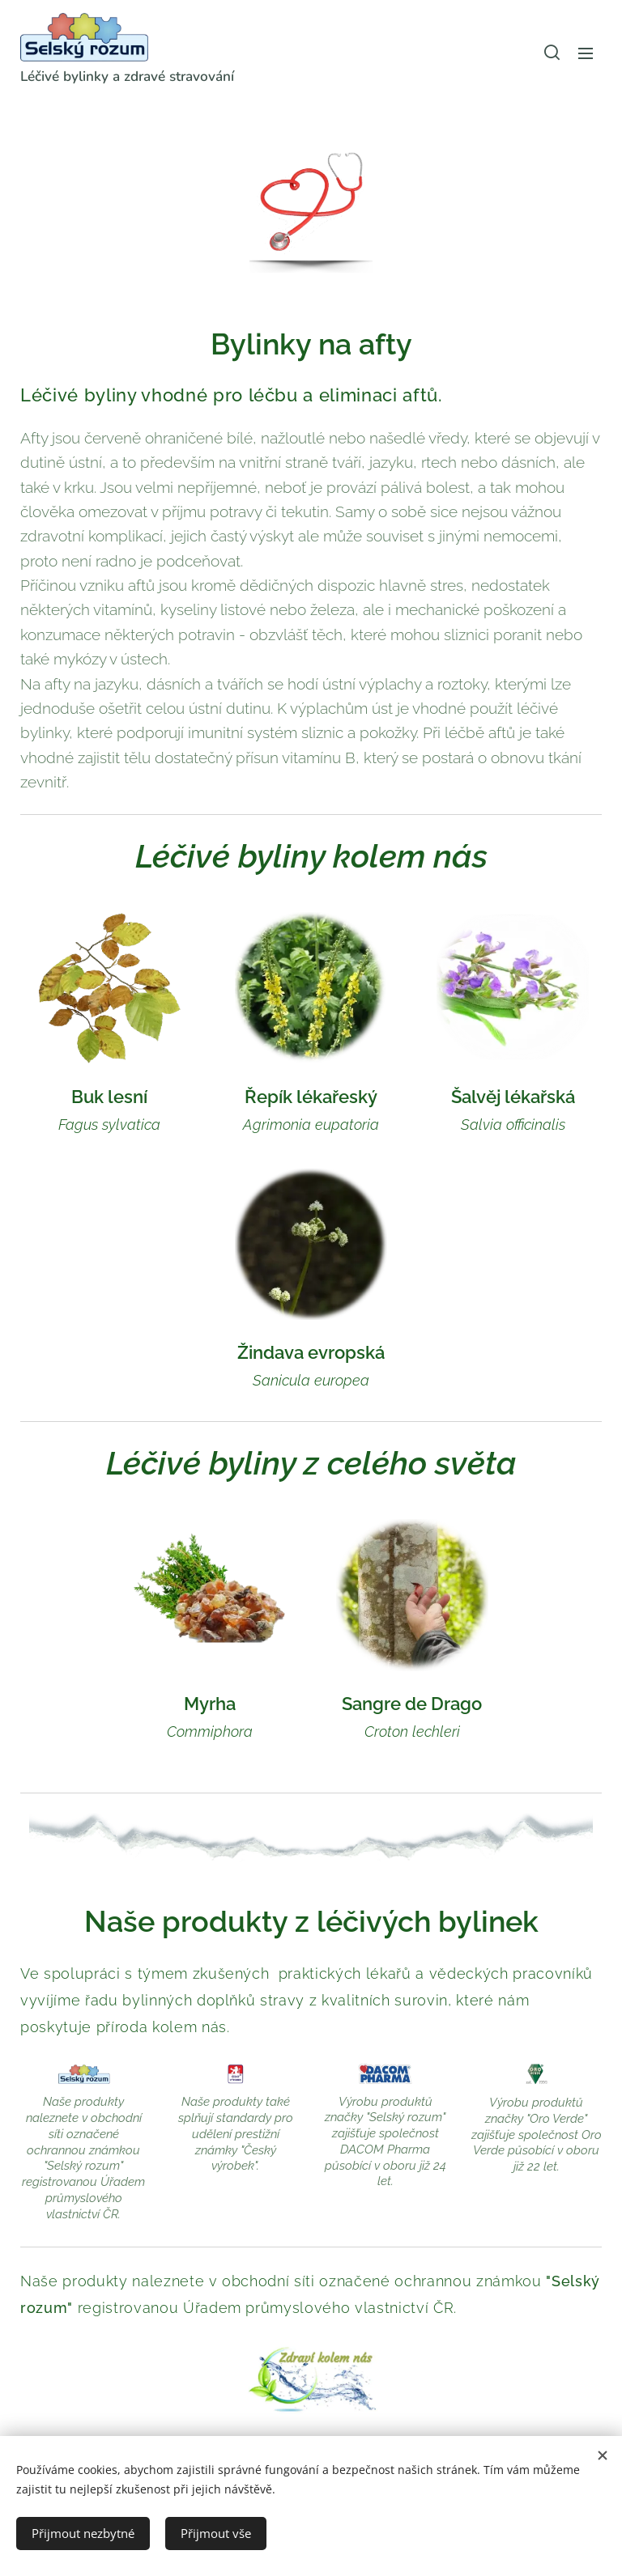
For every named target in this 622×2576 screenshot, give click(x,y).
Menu (585, 53)
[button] (552, 52)
